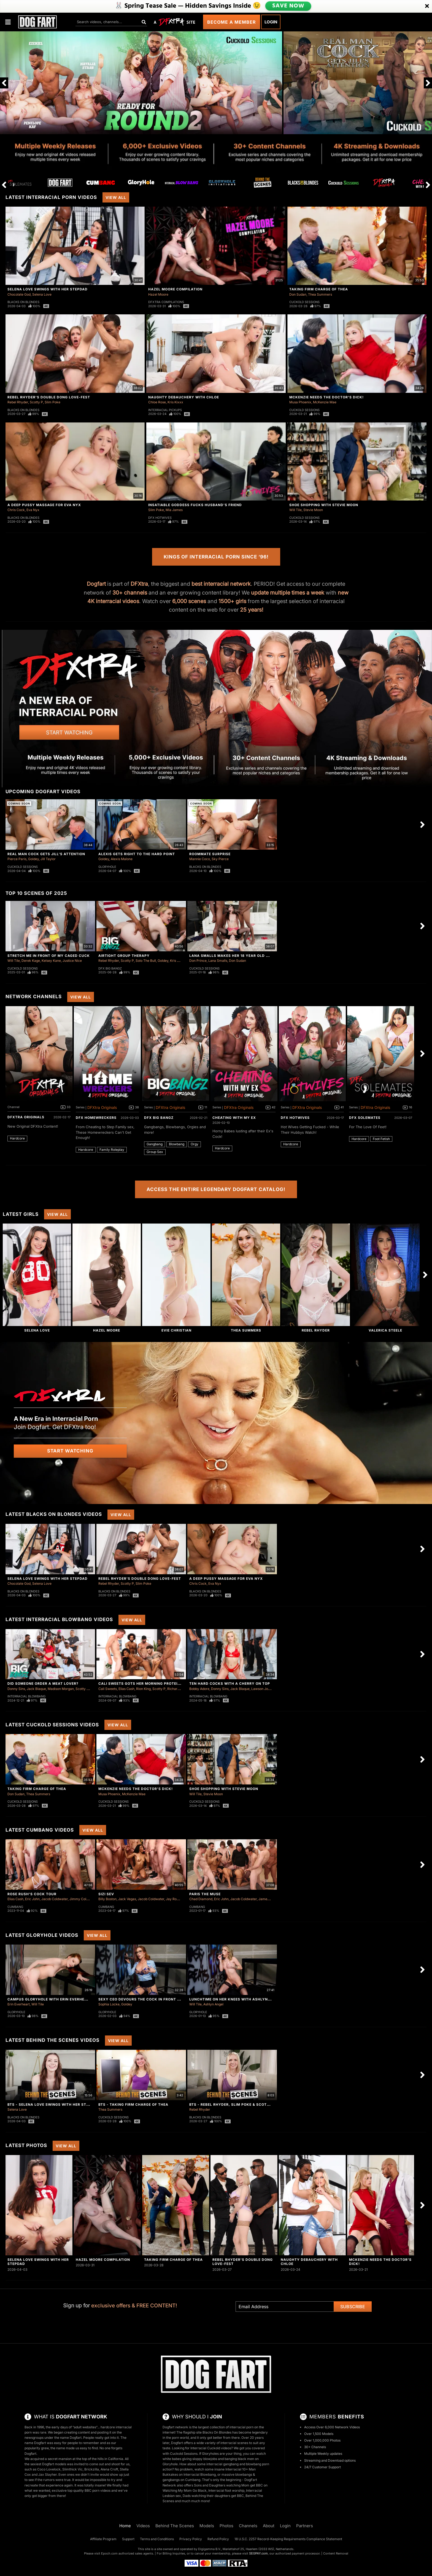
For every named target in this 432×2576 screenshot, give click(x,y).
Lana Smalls (217, 960)
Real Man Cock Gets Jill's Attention (46, 854)
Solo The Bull (146, 960)
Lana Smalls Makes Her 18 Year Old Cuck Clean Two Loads (251, 956)
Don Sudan (297, 294)
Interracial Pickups (165, 410)
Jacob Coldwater (54, 1899)
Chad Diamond (200, 1899)
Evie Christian (176, 1330)
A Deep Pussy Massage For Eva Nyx (44, 505)
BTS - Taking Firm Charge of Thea (133, 2104)
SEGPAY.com (258, 2553)
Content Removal (335, 2553)
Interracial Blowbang (26, 1696)
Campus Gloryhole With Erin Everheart (49, 1999)
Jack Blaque (36, 1689)
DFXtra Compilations (166, 302)
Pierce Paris (16, 859)
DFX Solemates (364, 1118)
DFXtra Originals (25, 1117)
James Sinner (269, 1899)
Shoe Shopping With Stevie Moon (323, 505)
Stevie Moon (313, 510)
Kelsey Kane (51, 960)
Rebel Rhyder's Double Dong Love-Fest (48, 397)
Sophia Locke (109, 2004)
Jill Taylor (48, 859)
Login (270, 22)
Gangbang (155, 1144)
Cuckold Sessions (304, 302)
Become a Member (231, 22)
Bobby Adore (199, 1689)
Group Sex (155, 1152)
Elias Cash (126, 1689)
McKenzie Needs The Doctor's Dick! (326, 397)
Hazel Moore (158, 294)
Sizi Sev (106, 1894)
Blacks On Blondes (23, 302)
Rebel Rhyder (17, 402)
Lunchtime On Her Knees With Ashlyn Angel (235, 1999)
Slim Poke (52, 402)
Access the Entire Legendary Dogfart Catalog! (216, 1189)
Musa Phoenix (300, 402)
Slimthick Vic (72, 2469)
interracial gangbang (222, 2464)
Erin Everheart (18, 2004)
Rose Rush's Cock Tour (31, 1894)
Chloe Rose (157, 402)
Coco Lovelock (49, 2469)
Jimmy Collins (80, 1899)
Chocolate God (19, 294)
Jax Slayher (47, 2474)
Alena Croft (109, 2469)
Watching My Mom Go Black (185, 2490)
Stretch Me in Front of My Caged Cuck (48, 956)
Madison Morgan (61, 1689)
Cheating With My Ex (234, 1118)
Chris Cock (16, 510)
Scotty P (36, 402)
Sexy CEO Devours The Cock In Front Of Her (144, 1999)
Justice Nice (72, 960)
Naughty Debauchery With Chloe (183, 397)
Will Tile (295, 510)
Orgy (194, 1144)
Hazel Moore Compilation (175, 289)
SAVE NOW (288, 6)
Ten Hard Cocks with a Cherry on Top (229, 1683)
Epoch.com (109, 2553)
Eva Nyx (32, 510)
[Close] (427, 6)
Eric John (32, 1899)
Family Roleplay (111, 1149)
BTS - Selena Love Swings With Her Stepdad (53, 2104)
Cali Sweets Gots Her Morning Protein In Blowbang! (153, 1683)
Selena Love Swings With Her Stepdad (47, 289)
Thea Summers (320, 294)
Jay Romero (175, 1899)
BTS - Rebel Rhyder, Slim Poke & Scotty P (232, 2104)
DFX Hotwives (160, 518)
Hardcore (17, 1138)
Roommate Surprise (210, 854)
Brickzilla (91, 2469)
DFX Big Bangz (110, 968)
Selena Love (42, 294)
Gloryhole (107, 867)
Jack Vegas (127, 1899)
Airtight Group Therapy (124, 956)
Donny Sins (16, 1689)
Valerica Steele (385, 1330)
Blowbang (176, 1144)
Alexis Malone (122, 859)
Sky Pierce (220, 859)
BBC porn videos (97, 2490)
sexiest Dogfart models (48, 2464)
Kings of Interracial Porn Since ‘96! (216, 557)
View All (116, 197)
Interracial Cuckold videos (210, 2448)
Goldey (33, 859)
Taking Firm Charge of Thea (318, 289)
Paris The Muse (205, 1894)
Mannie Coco (199, 859)
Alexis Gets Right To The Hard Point (136, 854)
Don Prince (198, 960)
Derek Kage (30, 960)
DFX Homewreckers (96, 1118)
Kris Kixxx (175, 402)
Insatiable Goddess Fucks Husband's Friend (195, 505)
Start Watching (70, 1451)
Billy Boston (107, 1899)
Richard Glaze (178, 1689)
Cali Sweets (107, 1689)
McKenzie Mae (324, 402)
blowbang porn (257, 2464)
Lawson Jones (262, 1689)
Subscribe (352, 2306)
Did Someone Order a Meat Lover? (43, 1683)
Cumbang (15, 1907)
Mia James (174, 510)
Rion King (143, 1689)
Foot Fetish (381, 1139)
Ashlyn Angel (213, 2004)
